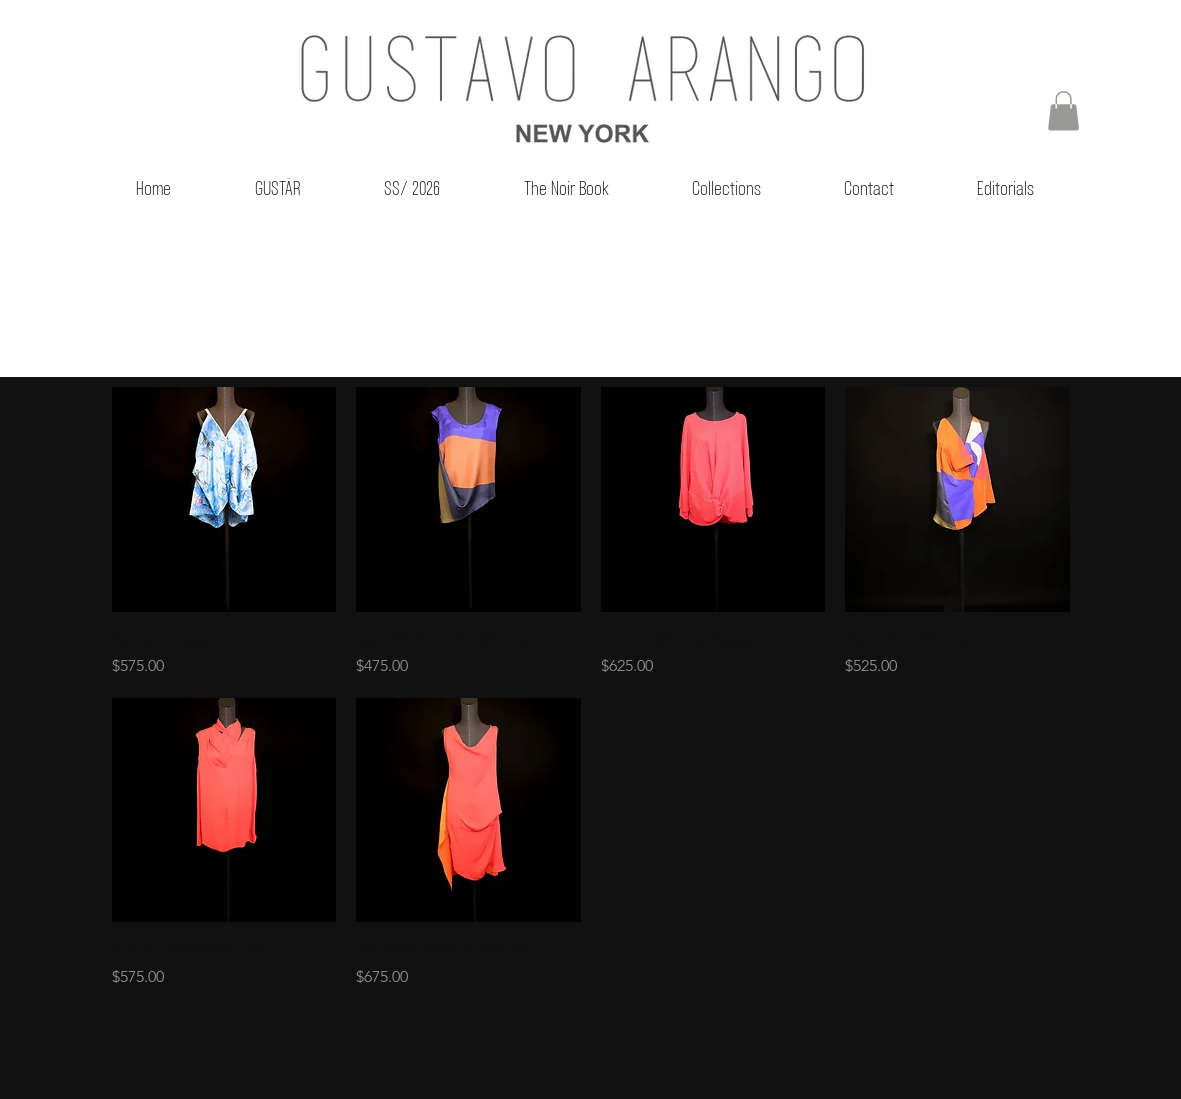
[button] (1063, 110)
